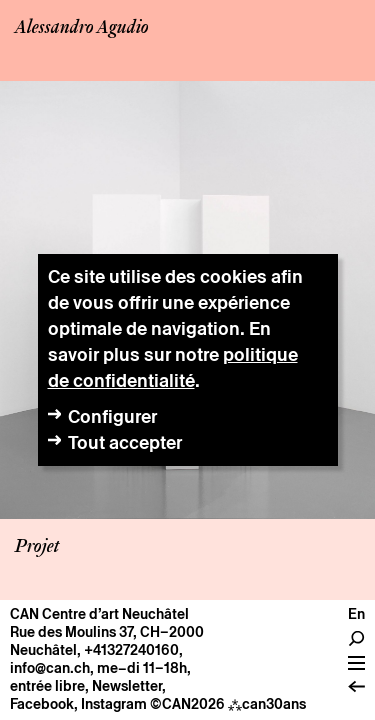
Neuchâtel (43, 650)
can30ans (267, 704)
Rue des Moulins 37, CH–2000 (107, 632)
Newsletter (127, 686)
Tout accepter (125, 442)
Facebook (42, 704)
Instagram (114, 704)
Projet (37, 547)
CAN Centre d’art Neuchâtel (99, 614)
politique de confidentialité (173, 367)
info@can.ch (50, 668)
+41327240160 (131, 650)
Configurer (112, 416)
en (356, 614)
